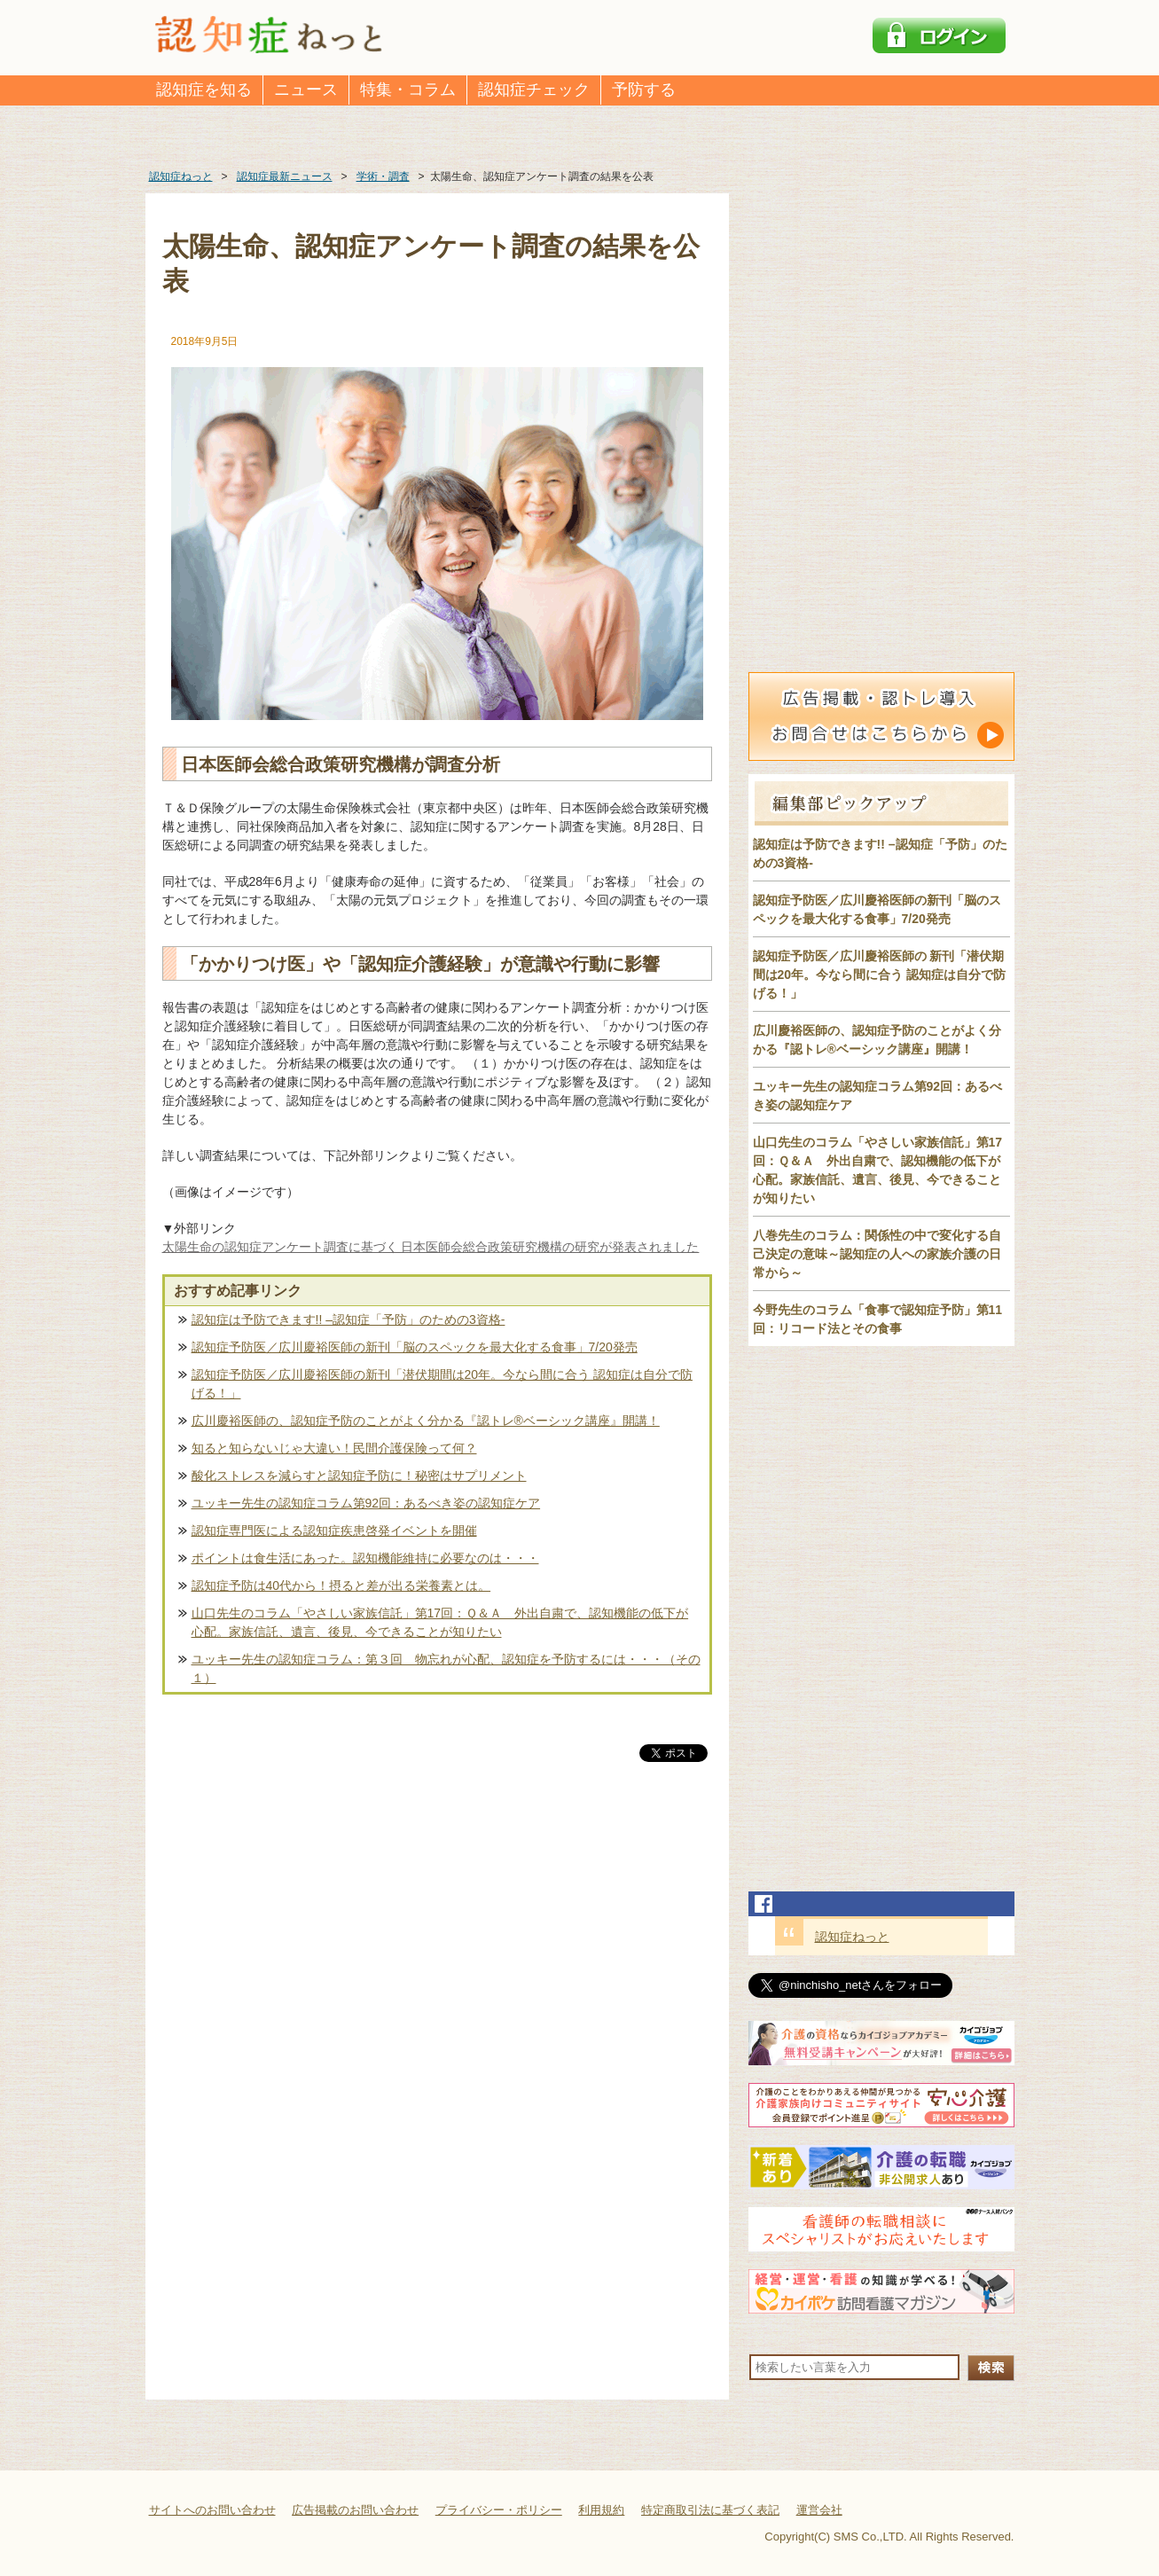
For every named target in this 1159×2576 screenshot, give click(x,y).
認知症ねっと (852, 1937)
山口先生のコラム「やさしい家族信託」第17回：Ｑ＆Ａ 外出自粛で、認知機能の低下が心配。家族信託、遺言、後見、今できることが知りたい (440, 1622)
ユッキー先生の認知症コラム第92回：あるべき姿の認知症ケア (366, 1503)
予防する (644, 89)
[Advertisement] (437, 1951)
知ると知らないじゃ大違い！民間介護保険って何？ (334, 1448)
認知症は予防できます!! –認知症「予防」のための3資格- (348, 1319)
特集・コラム (408, 89)
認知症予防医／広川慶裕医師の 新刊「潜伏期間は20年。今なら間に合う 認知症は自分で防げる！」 (879, 974)
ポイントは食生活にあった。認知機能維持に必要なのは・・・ (365, 1558)
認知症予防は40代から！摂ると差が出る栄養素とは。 (341, 1585)
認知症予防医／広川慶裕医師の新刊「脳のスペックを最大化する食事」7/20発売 (415, 1347)
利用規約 (601, 2510)
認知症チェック (534, 89)
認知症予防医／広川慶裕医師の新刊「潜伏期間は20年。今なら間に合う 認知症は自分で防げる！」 (442, 1383)
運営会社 (819, 2510)
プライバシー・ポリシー (498, 2510)
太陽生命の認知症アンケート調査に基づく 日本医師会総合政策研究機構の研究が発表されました (431, 1247)
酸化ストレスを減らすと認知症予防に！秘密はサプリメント (359, 1475)
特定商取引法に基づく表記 (710, 2510)
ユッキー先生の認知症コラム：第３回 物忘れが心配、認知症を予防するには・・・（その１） (446, 1668)
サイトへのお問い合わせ (212, 2510)
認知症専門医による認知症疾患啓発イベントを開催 (334, 1530)
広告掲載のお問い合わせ (355, 2510)
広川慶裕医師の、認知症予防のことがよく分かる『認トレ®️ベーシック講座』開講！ (426, 1420)
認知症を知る (204, 89)
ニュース (306, 89)
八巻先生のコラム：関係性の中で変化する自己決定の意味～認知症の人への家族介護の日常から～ (877, 1254)
